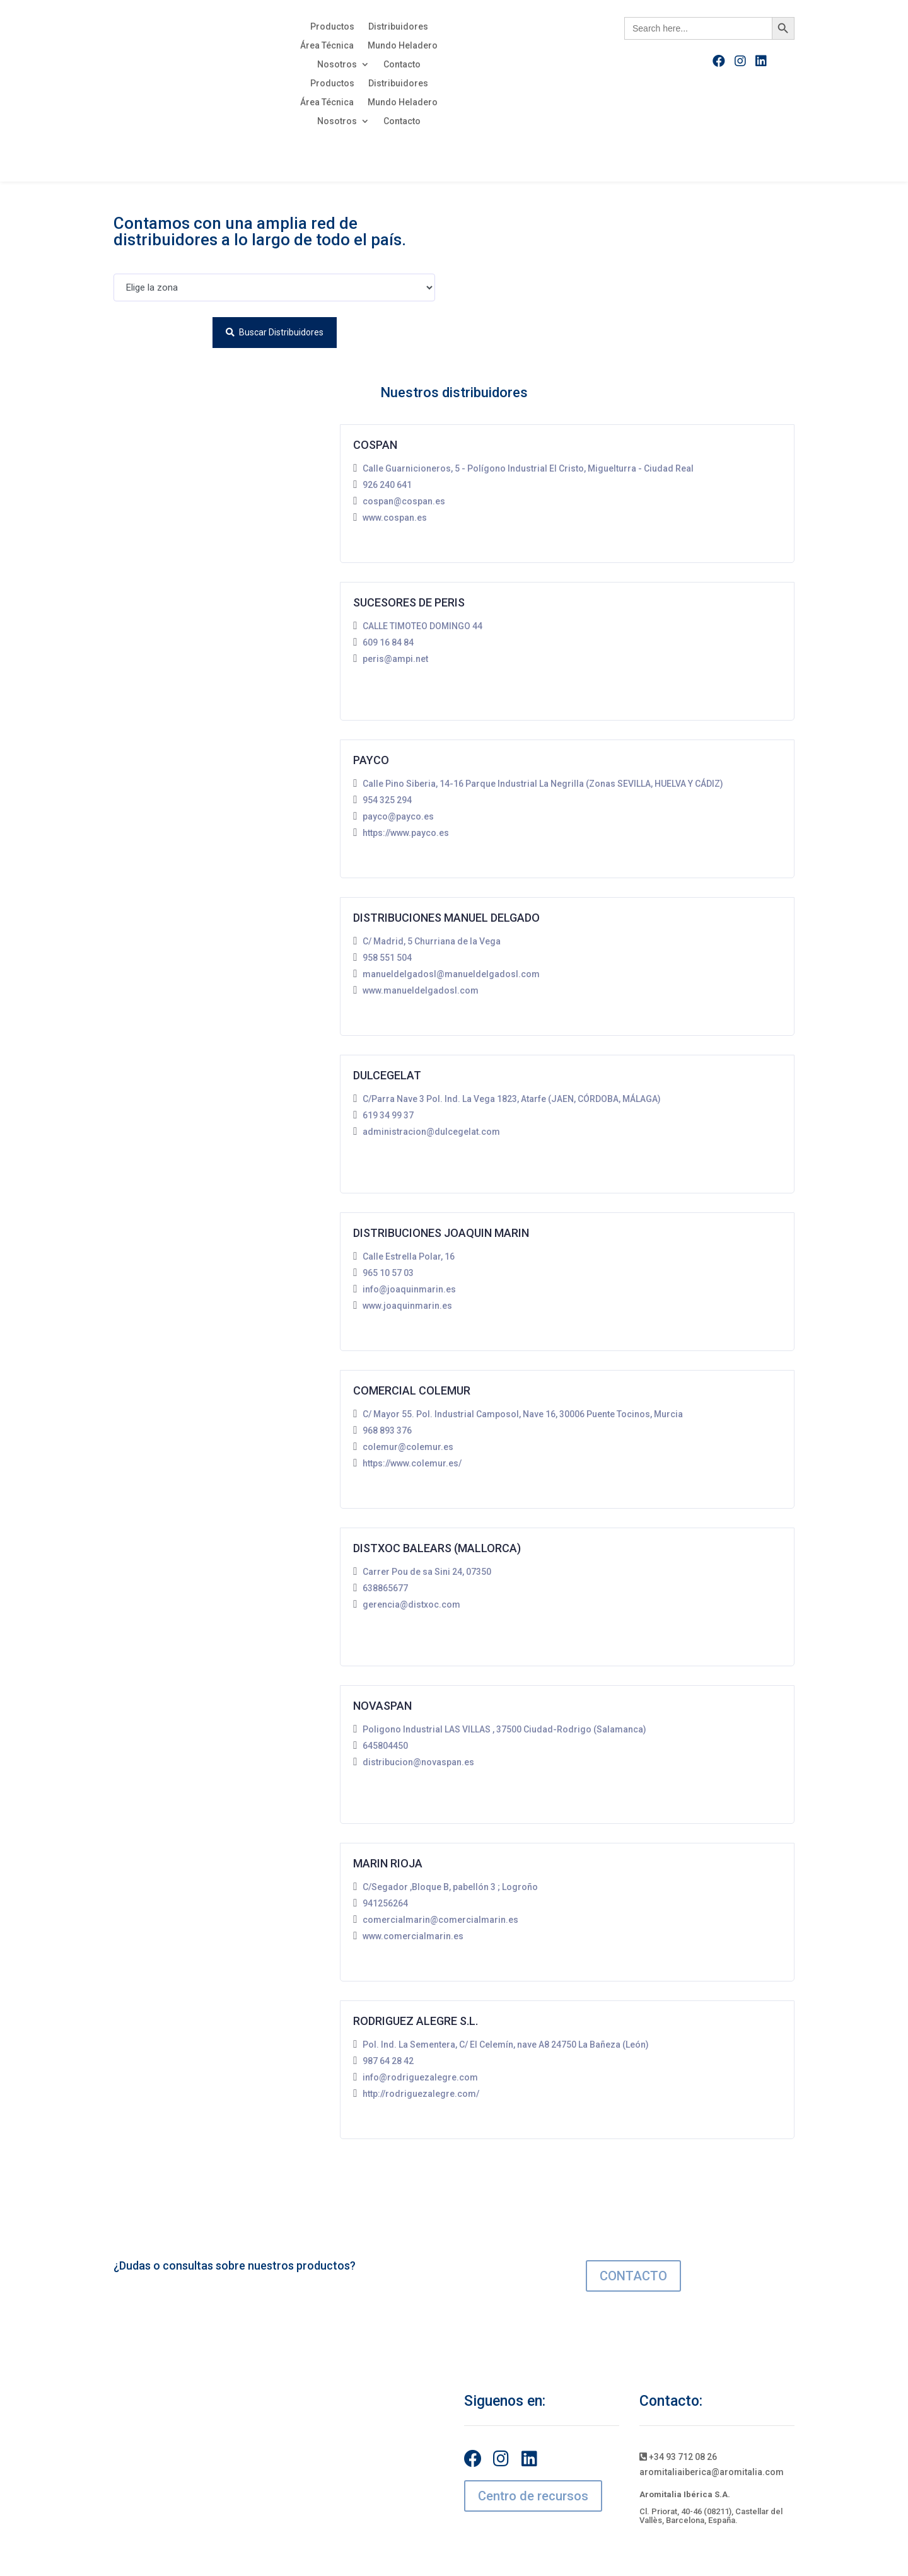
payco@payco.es (398, 816)
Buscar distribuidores (274, 332)
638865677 (385, 1588)
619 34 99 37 (388, 1115)
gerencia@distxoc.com (411, 1604)
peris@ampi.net (395, 659)
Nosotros (337, 64)
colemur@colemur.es (408, 1447)
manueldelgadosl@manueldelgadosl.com (451, 974)
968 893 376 (387, 1430)
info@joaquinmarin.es (409, 1289)
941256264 (385, 1903)
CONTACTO (633, 2275)
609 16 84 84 (388, 642)
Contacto (402, 64)
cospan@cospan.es (404, 501)
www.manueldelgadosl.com (421, 990)
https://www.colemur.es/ (412, 1463)
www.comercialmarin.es (413, 1936)
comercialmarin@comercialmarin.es (440, 1920)
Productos (332, 27)
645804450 (385, 1746)
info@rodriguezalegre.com (420, 2077)
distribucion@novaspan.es (418, 1762)
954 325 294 (387, 800)
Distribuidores (398, 27)
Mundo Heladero (403, 45)
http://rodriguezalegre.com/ (421, 2094)
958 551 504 (387, 958)
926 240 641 (387, 485)
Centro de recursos (533, 2495)
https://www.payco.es (406, 833)
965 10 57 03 (388, 1273)
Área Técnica (327, 45)
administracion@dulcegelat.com (431, 1132)
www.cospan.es (395, 518)
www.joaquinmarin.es (407, 1306)
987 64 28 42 (388, 2061)
